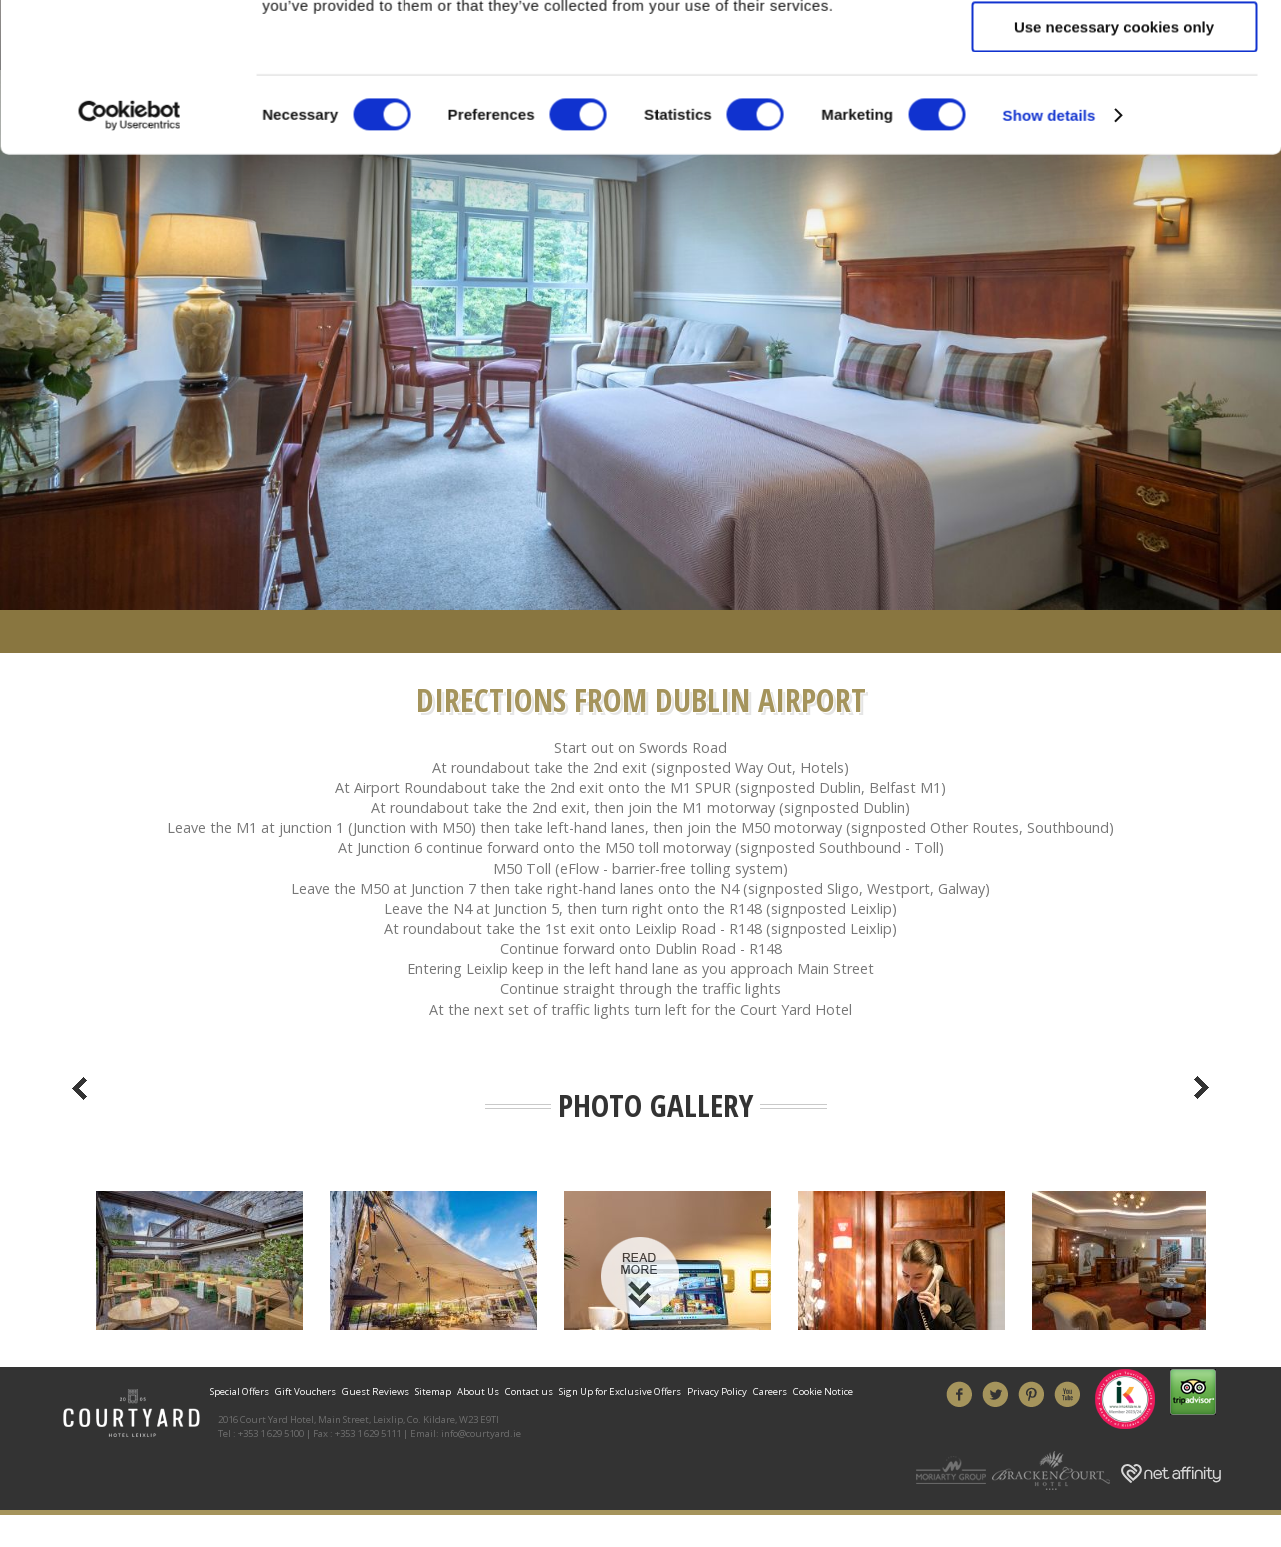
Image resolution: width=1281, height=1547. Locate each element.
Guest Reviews (375, 1391)
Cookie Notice (823, 1391)
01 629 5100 (327, 48)
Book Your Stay (641, 80)
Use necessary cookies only (1114, 253)
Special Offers (240, 1391)
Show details (1049, 341)
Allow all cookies (1114, 136)
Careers (770, 1391)
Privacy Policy (717, 1391)
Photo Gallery (655, 1105)
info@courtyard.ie (481, 1433)
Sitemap (433, 1391)
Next (1202, 1088)
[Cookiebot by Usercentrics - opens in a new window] (129, 342)
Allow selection (1113, 195)
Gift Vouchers (305, 1391)
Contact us (529, 1391)
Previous (80, 1088)
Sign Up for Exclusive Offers (620, 1391)
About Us (478, 1391)
